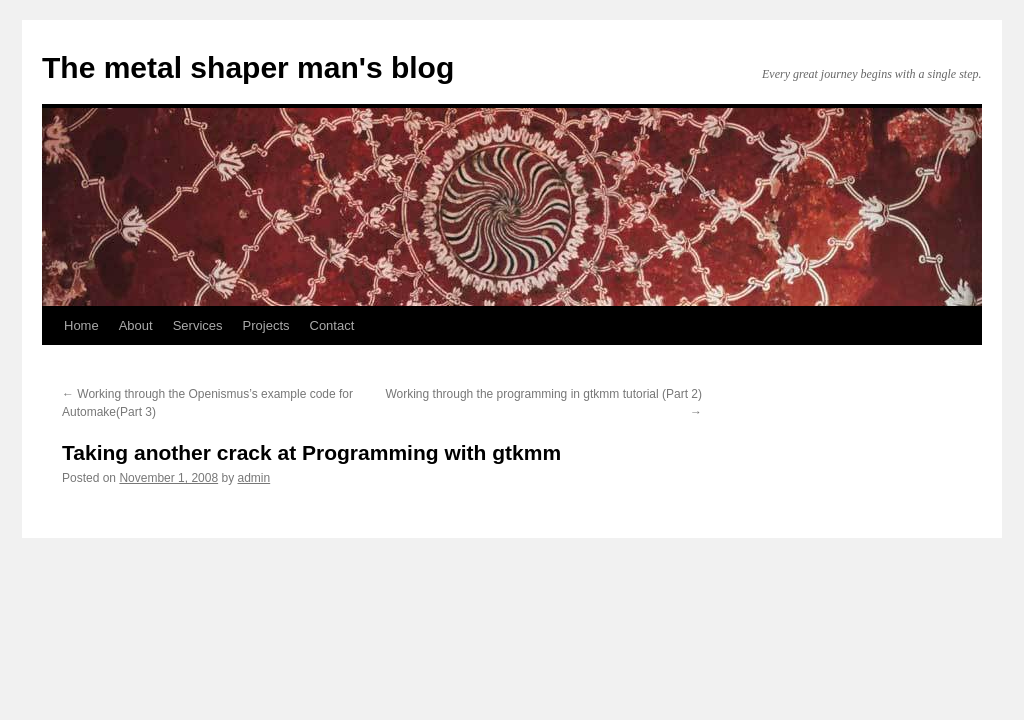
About (136, 325)
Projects (266, 325)
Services (198, 325)
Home (81, 325)
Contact (332, 325)
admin (254, 478)
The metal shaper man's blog (248, 67)
